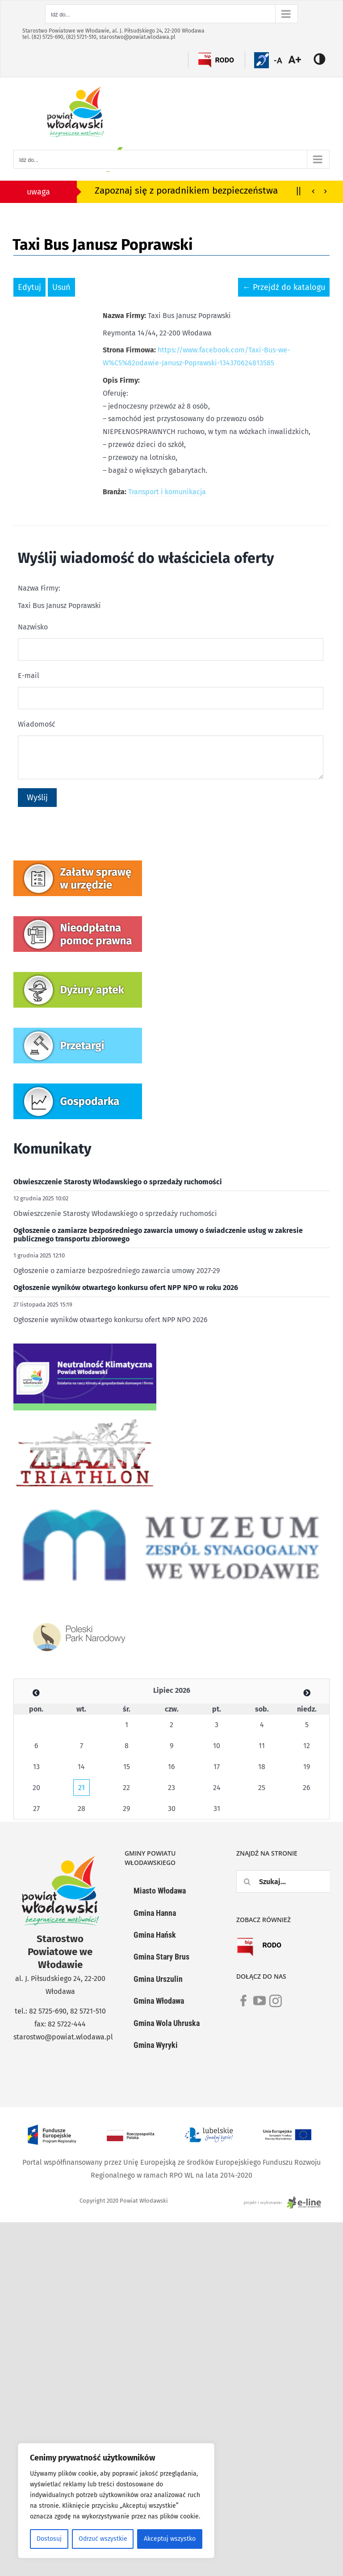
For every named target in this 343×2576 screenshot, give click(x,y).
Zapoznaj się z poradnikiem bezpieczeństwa (186, 190)
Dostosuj (49, 2539)
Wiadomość (36, 724)
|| (298, 190)
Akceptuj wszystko (170, 2539)
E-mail (28, 675)
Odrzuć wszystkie (103, 2539)
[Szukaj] (247, 1881)
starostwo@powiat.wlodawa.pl (137, 37)
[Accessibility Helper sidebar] (300, 60)
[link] (243, 2005)
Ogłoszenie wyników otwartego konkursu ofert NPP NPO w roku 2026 (125, 1287)
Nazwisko (33, 627)
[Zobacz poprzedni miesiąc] (36, 1693)
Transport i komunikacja (167, 492)
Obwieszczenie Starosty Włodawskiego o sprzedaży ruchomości (117, 1182)
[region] (116, 2500)
